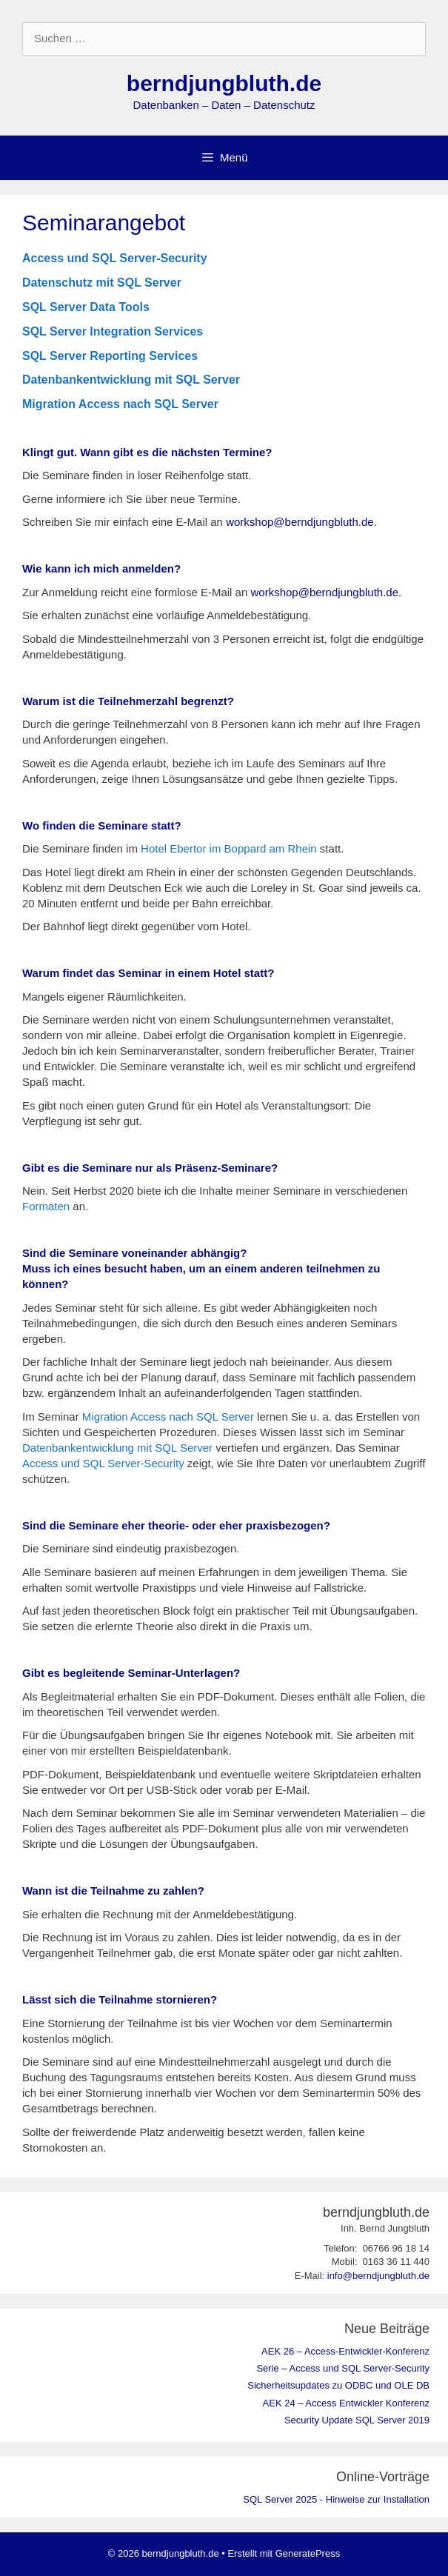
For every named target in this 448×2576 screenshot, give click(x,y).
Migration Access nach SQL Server (120, 404)
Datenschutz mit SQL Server (101, 282)
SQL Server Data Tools (86, 307)
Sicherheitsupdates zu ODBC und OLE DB (338, 2385)
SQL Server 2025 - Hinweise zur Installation (336, 2499)
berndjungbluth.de (224, 83)
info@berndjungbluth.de (378, 2275)
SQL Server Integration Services (112, 331)
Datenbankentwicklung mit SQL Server (131, 379)
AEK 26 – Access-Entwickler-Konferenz (345, 2351)
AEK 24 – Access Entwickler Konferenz (346, 2403)
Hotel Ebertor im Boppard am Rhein (229, 848)
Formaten (46, 1206)
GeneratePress (307, 2553)
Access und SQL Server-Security (114, 258)
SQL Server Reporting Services (110, 356)
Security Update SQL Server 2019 (356, 2420)
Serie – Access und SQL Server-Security (342, 2368)
